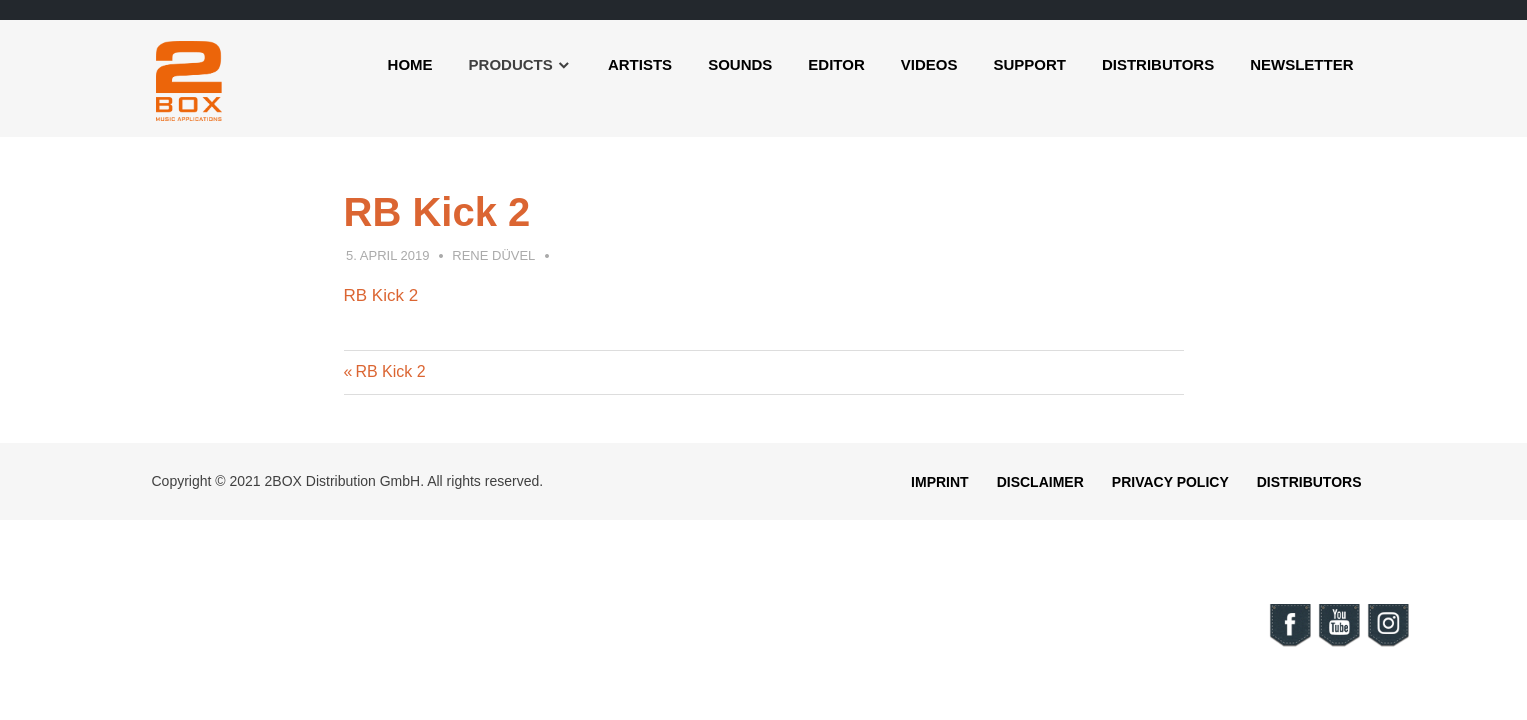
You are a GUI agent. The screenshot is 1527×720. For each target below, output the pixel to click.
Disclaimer (1040, 482)
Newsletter (1301, 64)
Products (511, 64)
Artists (640, 64)
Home (410, 64)
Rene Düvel (493, 255)
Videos (929, 64)
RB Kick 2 (381, 295)
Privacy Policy (1170, 482)
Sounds (740, 64)
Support (1029, 64)
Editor (836, 64)
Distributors (1158, 64)
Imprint (940, 482)
